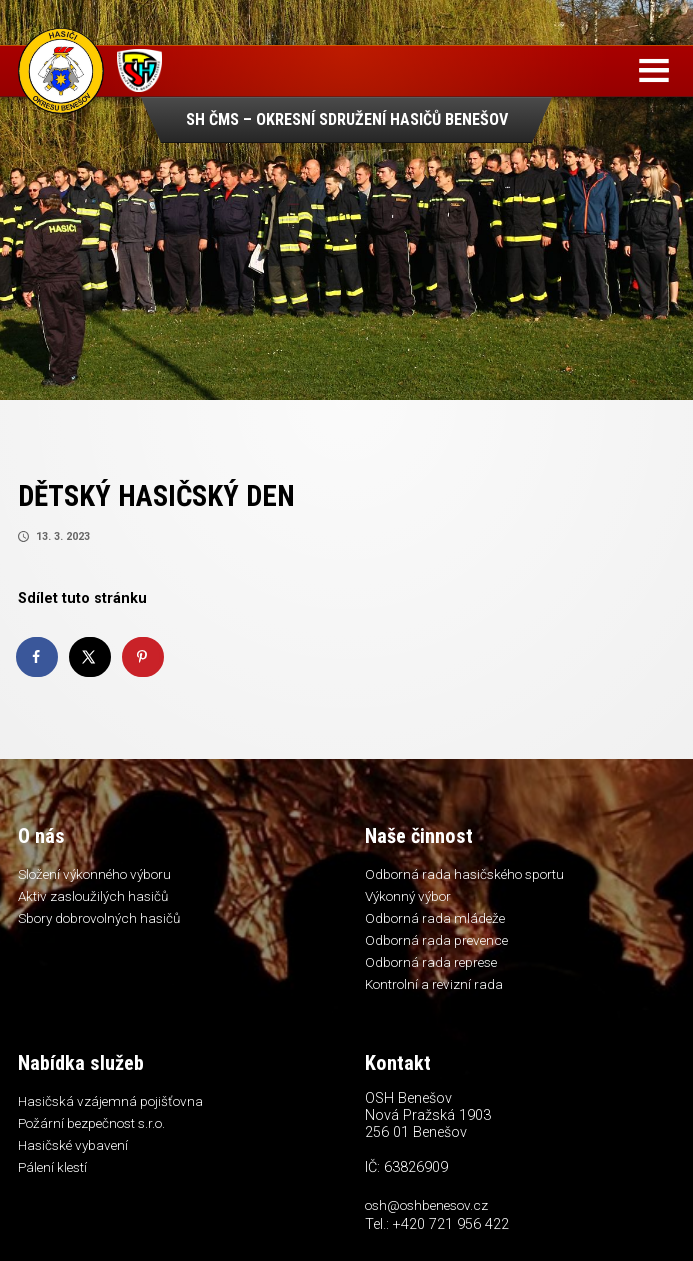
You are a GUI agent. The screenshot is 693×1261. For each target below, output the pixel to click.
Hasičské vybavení (73, 1145)
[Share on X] (91, 657)
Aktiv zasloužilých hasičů (93, 896)
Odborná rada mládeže (435, 918)
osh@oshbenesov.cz (426, 1205)
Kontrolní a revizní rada (434, 984)
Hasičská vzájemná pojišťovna (110, 1101)
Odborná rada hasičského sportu (464, 874)
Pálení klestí (52, 1167)
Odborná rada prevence (436, 940)
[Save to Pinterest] (144, 657)
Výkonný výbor (408, 896)
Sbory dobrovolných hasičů (99, 918)
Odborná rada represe (431, 962)
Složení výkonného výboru (94, 874)
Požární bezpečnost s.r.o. (91, 1123)
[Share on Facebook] (38, 657)
